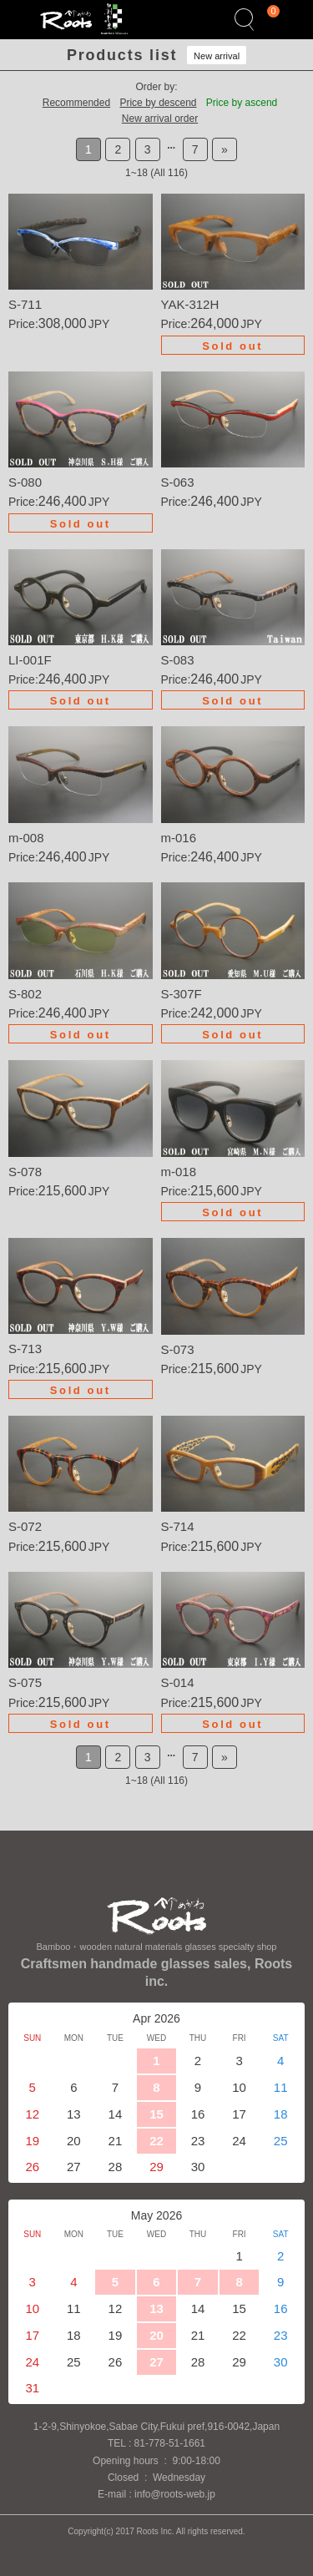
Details (80, 263)
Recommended (76, 103)
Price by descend (157, 103)
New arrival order (160, 118)
